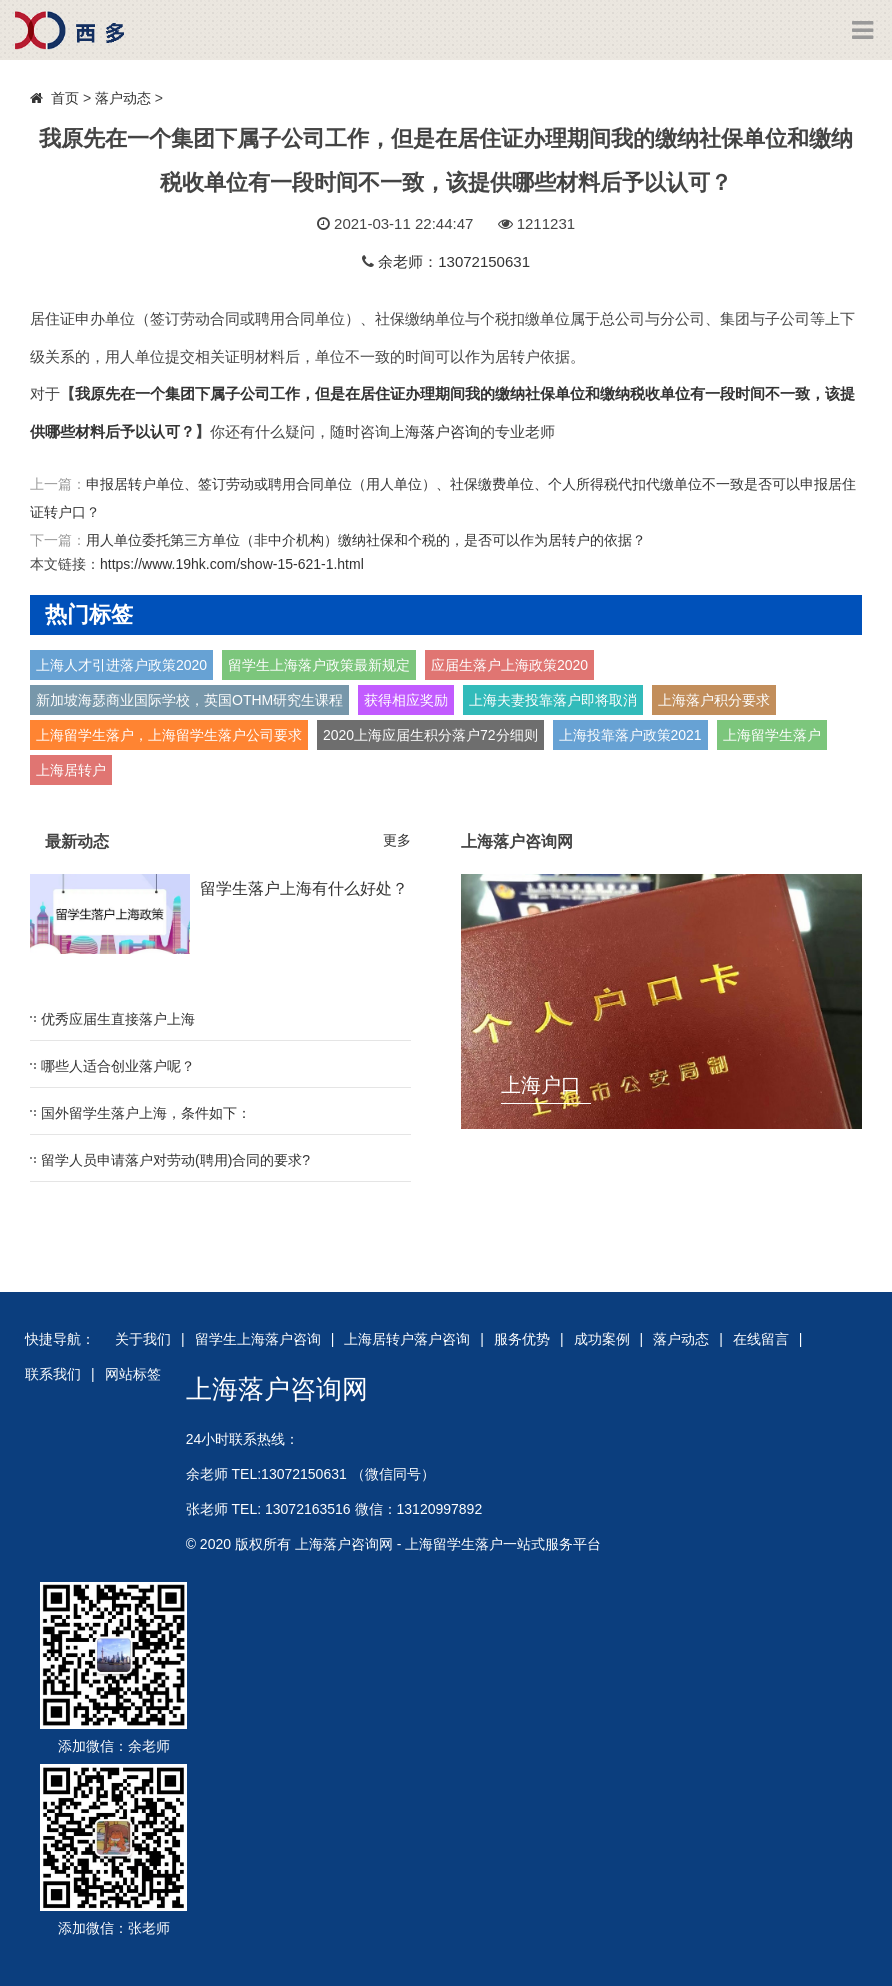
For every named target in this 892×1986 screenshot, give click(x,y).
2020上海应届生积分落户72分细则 (430, 735)
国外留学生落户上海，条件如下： (146, 1113)
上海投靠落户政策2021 (630, 735)
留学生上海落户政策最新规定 (319, 665)
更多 (397, 840)
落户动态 (123, 98)
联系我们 (53, 1374)
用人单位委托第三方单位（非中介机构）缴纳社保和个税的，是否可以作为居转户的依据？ (366, 540)
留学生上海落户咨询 (258, 1339)
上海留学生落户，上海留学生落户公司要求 (169, 735)
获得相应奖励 (406, 700)
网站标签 (133, 1374)
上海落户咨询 (435, 431)
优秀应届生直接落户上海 (118, 1019)
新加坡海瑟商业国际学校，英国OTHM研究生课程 (189, 700)
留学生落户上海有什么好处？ (304, 888)
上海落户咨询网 (277, 1389)
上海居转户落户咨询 (407, 1339)
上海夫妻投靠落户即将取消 (553, 700)
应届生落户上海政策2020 (509, 665)
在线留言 (761, 1339)
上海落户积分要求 (714, 700)
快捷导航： (60, 1339)
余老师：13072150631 (454, 261)
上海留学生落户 (772, 735)
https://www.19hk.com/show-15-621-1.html (232, 564)
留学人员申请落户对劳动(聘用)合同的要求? (175, 1160)
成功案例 (602, 1339)
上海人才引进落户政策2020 (121, 665)
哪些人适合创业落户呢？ (118, 1066)
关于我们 (143, 1339)
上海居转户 (71, 770)
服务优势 (522, 1339)
